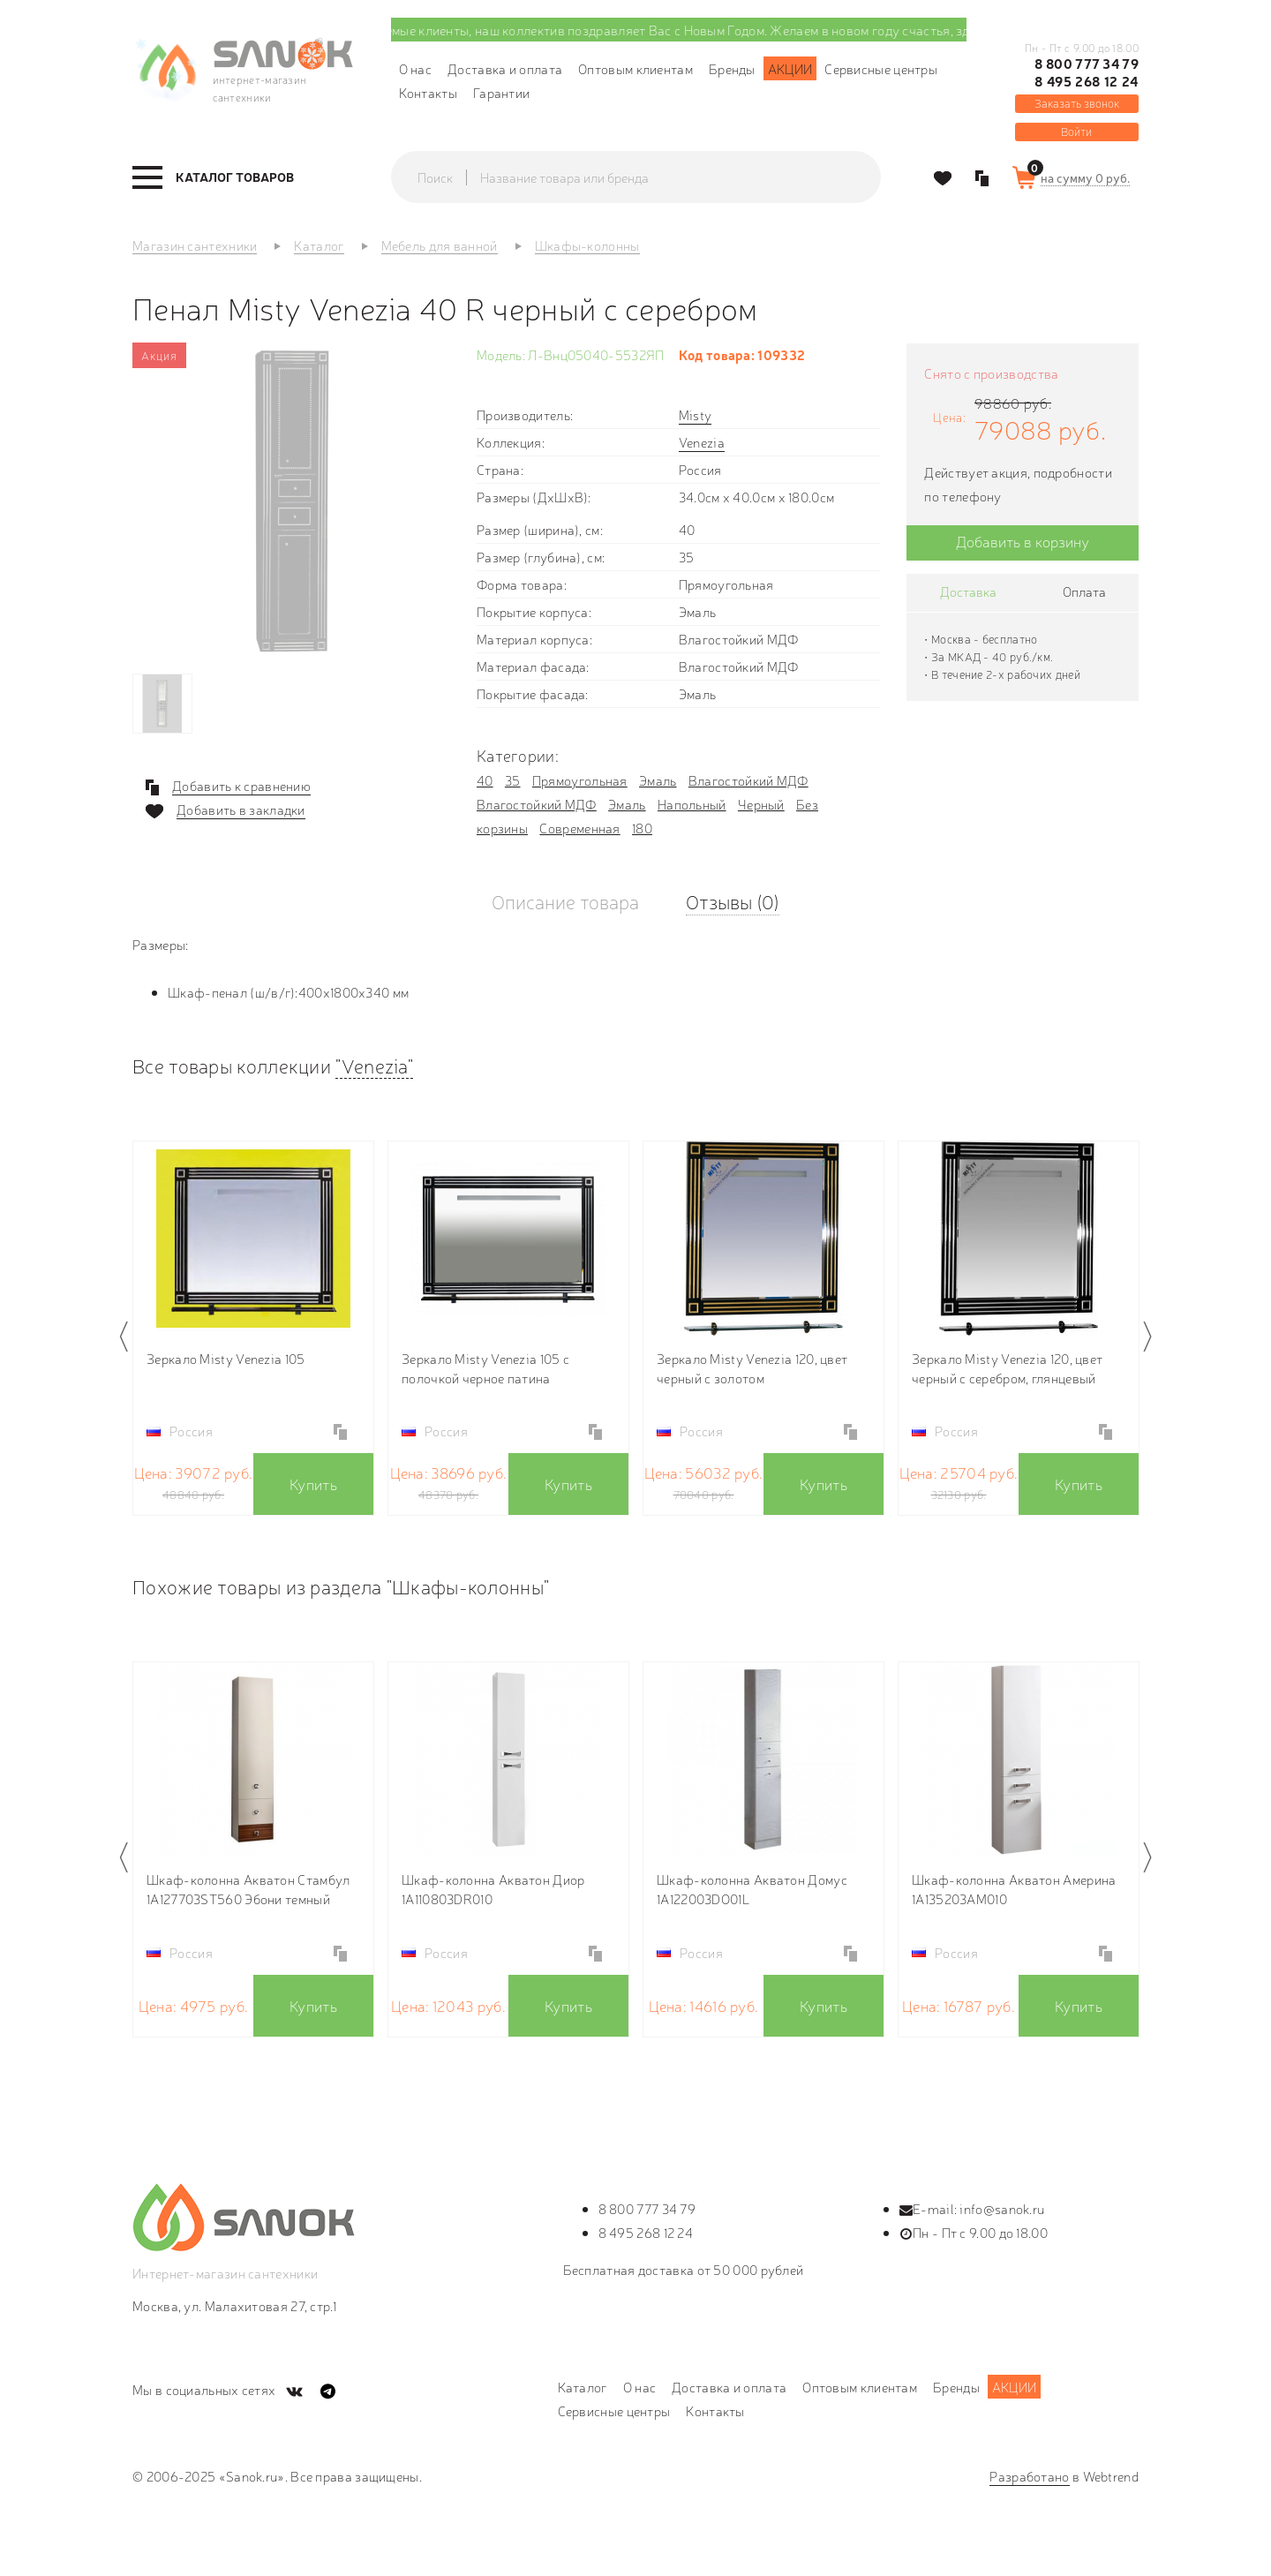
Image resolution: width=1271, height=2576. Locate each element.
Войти (1076, 131)
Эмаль (658, 780)
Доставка (968, 591)
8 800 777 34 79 (1086, 63)
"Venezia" (374, 1065)
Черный (761, 804)
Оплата (1084, 591)
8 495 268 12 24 (1086, 81)
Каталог (582, 2386)
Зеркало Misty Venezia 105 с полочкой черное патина (485, 1368)
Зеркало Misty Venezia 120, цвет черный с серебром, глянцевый (1007, 1368)
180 (642, 827)
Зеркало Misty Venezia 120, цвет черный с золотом (752, 1368)
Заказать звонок (1076, 102)
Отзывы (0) (732, 901)
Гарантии (501, 92)
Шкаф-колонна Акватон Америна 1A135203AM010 (1014, 1889)
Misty (695, 414)
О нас (415, 68)
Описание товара (565, 901)
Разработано (1029, 2476)
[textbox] (653, 177)
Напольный (692, 804)
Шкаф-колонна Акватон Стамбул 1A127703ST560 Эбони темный (248, 1889)
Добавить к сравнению (241, 786)
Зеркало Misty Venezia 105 (226, 1358)
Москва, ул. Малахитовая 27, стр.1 (234, 2305)
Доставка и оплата (504, 68)
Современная (579, 827)
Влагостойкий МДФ (748, 780)
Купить (313, 1483)
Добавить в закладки (241, 809)
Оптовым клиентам (635, 68)
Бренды (732, 68)
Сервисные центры (880, 68)
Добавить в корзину (1022, 541)
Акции (790, 68)
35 (513, 780)
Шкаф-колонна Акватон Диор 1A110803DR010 (493, 1889)
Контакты (428, 92)
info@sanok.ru (1001, 2208)
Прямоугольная (580, 780)
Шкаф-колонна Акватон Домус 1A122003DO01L (752, 1889)
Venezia (702, 442)
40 (485, 780)
